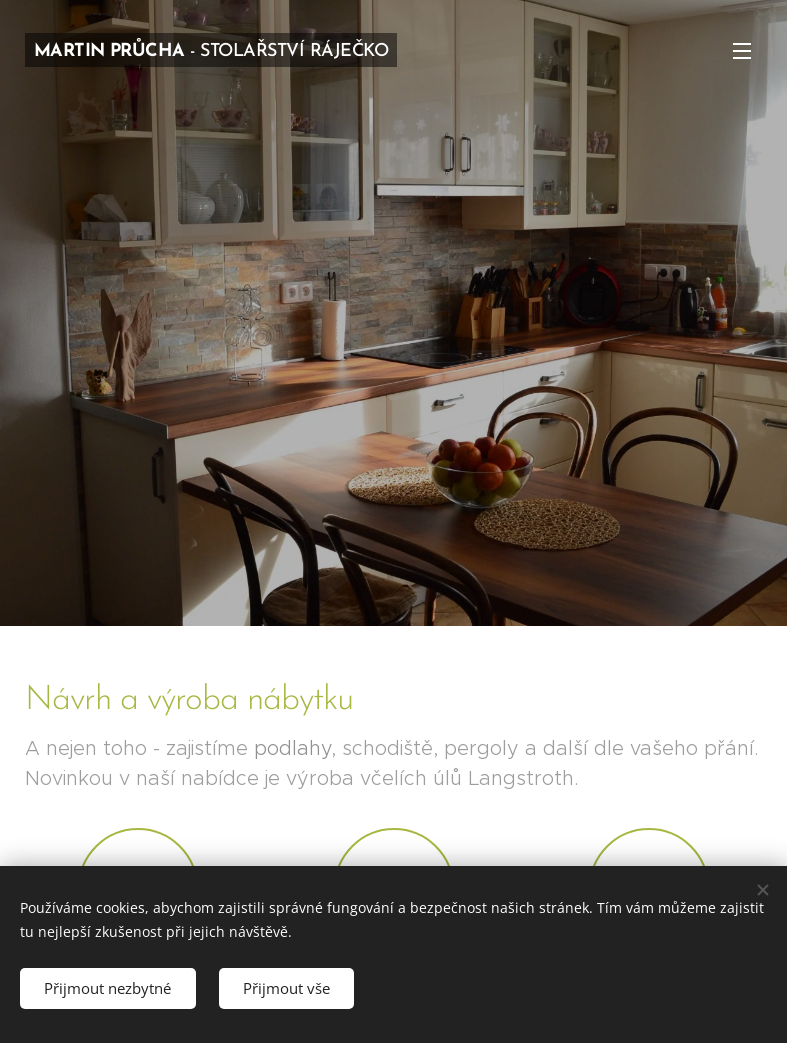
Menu (742, 51)
